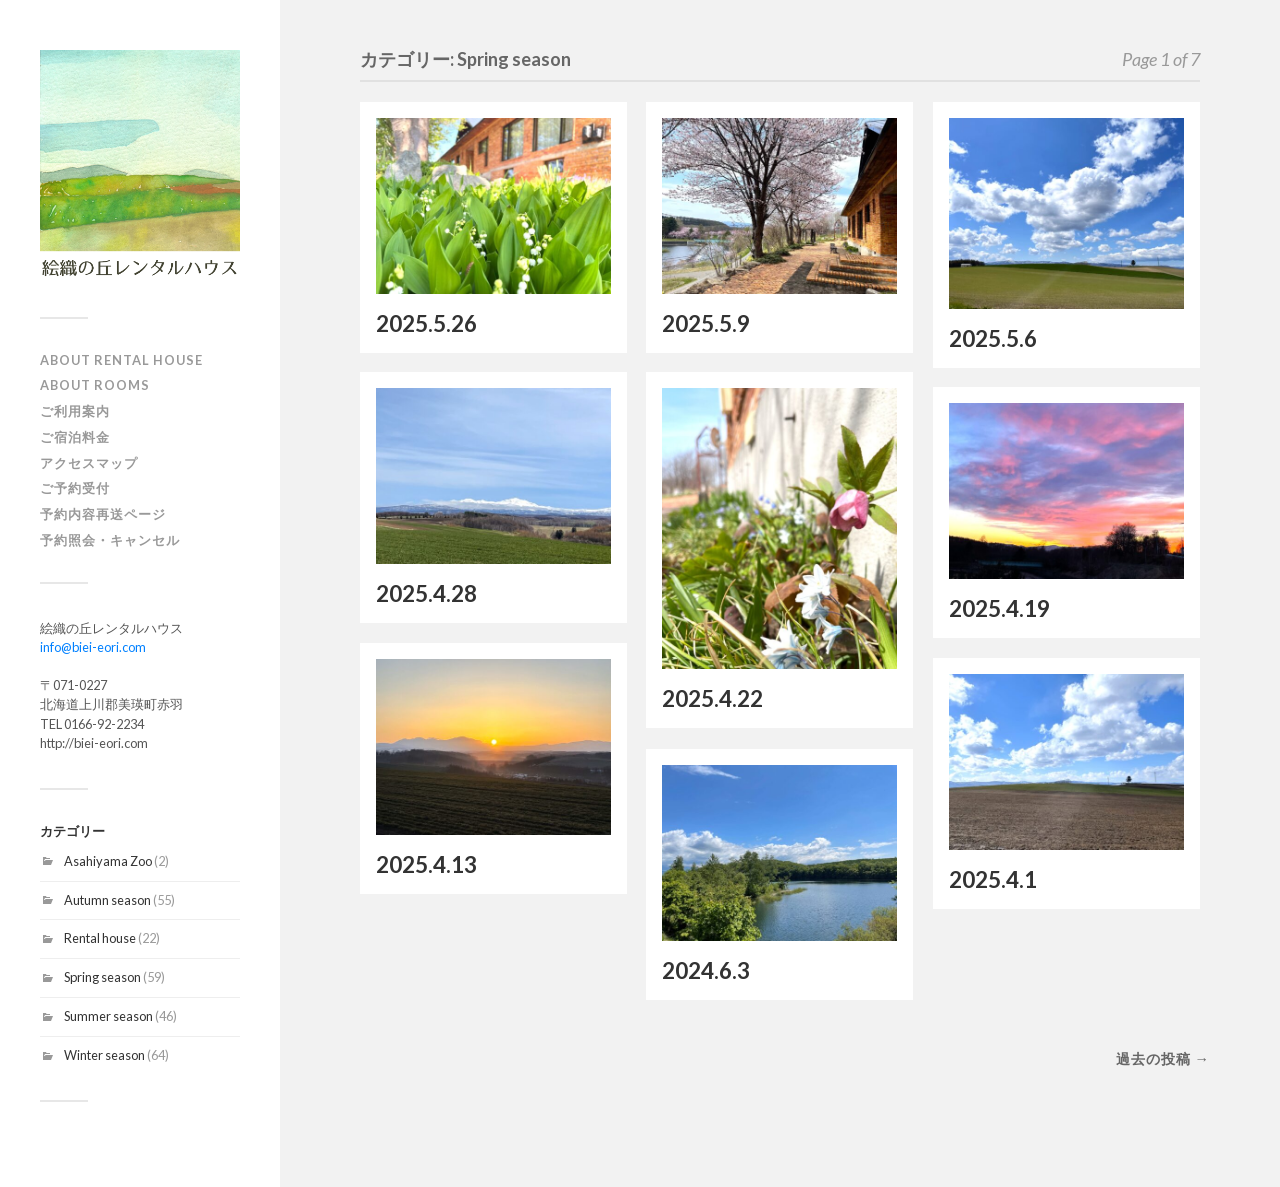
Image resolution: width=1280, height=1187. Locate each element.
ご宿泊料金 (75, 437)
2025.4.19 (999, 608)
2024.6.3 (706, 970)
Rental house (100, 938)
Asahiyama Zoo (108, 861)
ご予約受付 (75, 488)
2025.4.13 (426, 864)
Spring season (102, 977)
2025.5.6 (993, 338)
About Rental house (121, 360)
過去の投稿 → (1163, 1058)
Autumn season (107, 900)
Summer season (108, 1016)
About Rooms (95, 385)
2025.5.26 (426, 323)
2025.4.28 (426, 593)
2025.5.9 (706, 323)
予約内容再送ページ (103, 514)
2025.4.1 (993, 879)
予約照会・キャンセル (110, 540)
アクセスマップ (89, 463)
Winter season (104, 1055)
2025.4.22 (712, 698)
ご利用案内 (75, 411)
